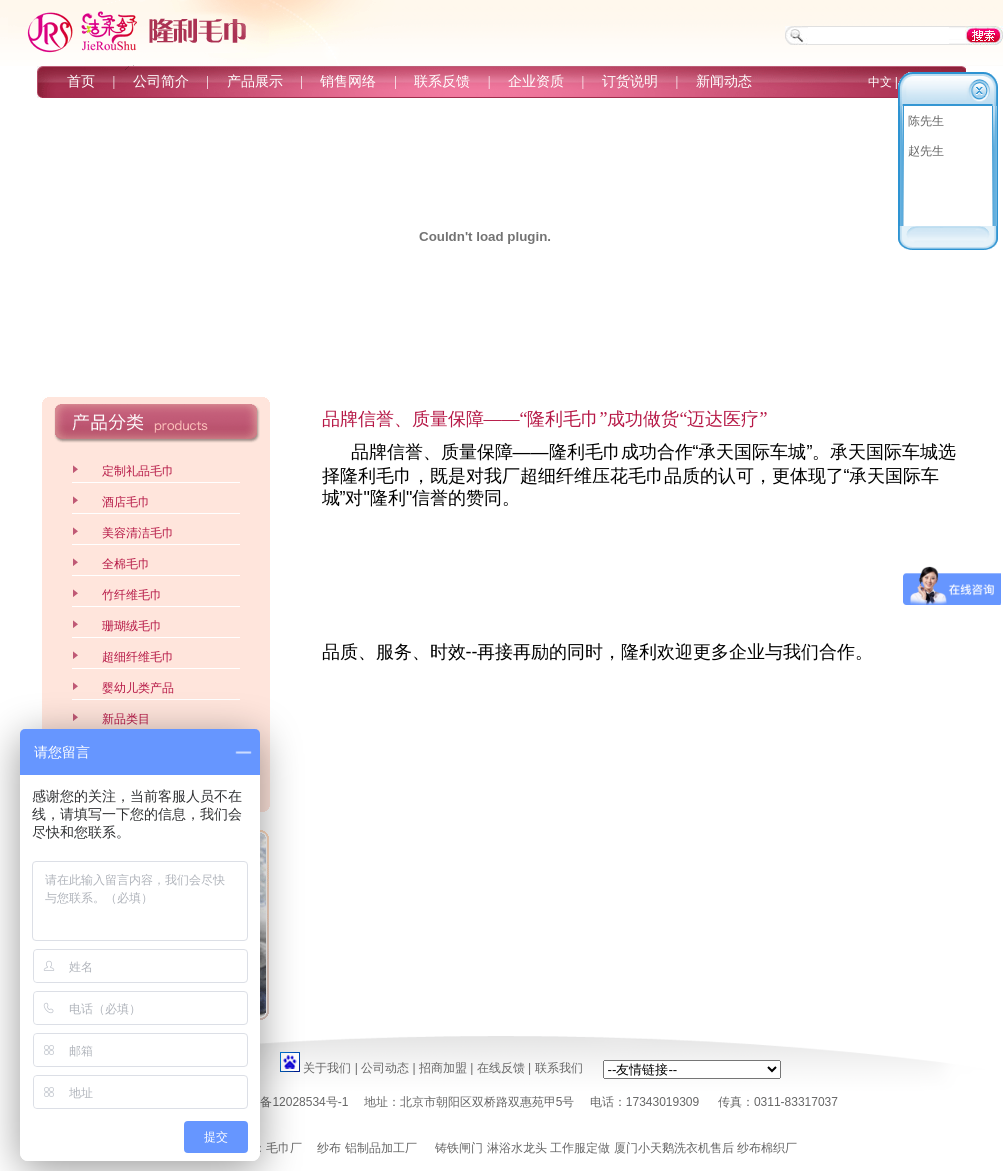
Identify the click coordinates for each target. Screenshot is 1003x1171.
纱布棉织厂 (767, 1148)
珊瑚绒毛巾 (132, 626)
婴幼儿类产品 (138, 688)
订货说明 (630, 81)
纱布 (329, 1148)
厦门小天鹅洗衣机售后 (674, 1148)
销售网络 (348, 81)
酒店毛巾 (126, 502)
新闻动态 (724, 81)
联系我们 (559, 1068)
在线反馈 (501, 1068)
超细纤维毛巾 (138, 657)
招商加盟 (443, 1068)
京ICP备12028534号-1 (288, 1102)
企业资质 (536, 81)
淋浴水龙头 (517, 1148)
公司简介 (161, 81)
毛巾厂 (284, 1148)
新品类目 (126, 719)
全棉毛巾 (126, 564)
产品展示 (255, 81)
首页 (81, 81)
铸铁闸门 (459, 1148)
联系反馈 (442, 81)
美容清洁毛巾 (138, 533)
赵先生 (926, 151)
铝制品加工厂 (381, 1148)
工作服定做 (580, 1148)
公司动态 (385, 1068)
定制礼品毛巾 (138, 471)
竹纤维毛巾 (132, 595)
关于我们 (327, 1068)
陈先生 (926, 121)
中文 (880, 82)
